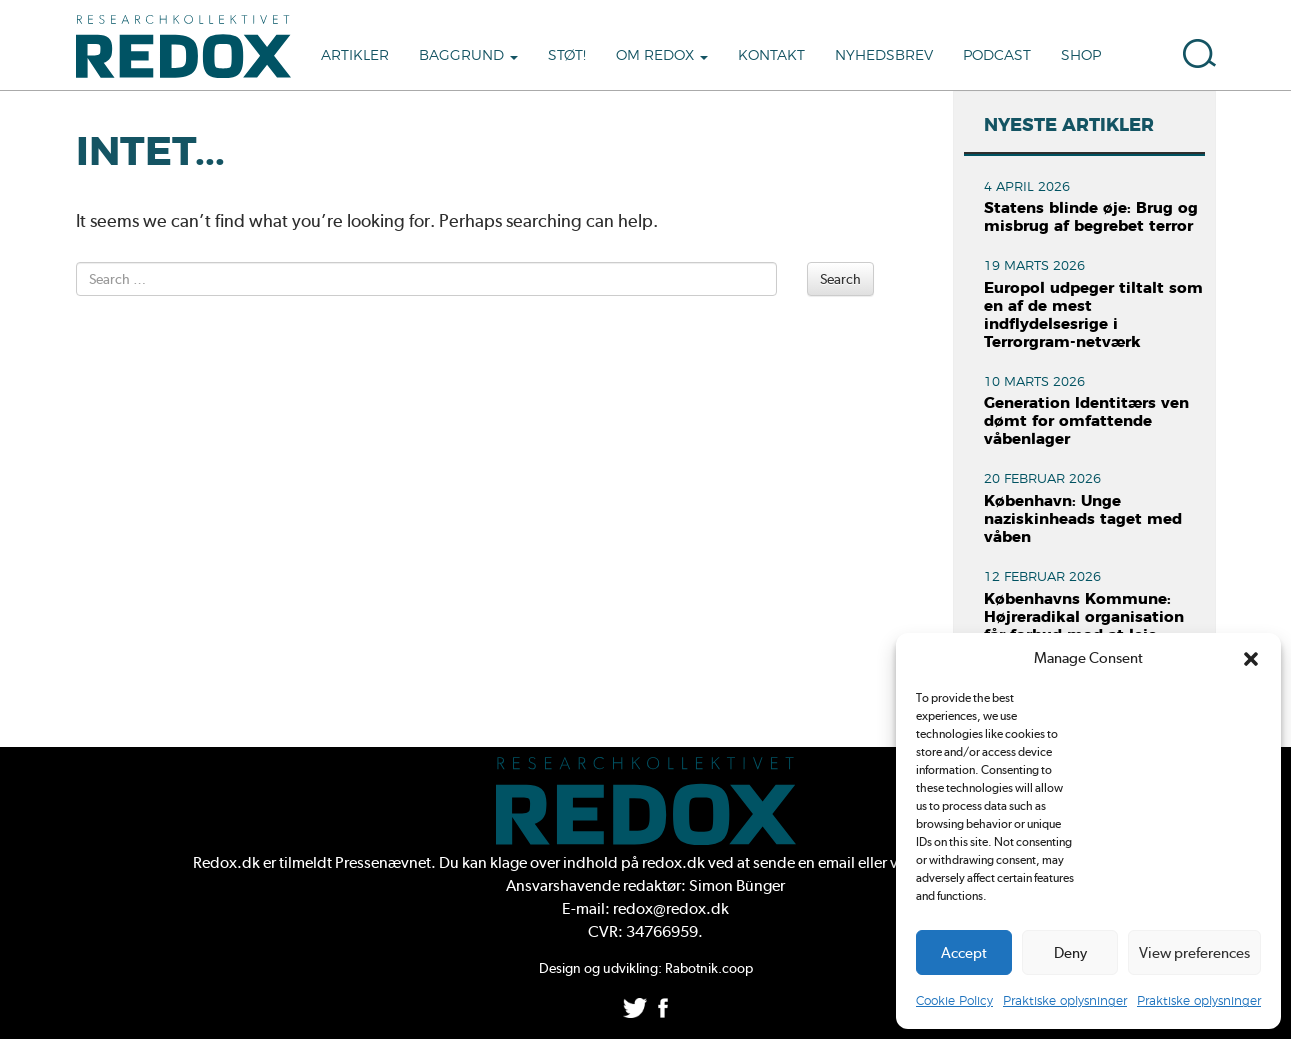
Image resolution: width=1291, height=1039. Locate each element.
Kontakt (771, 56)
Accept (964, 953)
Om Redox (662, 56)
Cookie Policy (954, 1001)
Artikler (355, 56)
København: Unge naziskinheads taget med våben (1083, 519)
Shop (1081, 56)
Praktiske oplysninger (1065, 1001)
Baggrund (468, 56)
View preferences (1194, 953)
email (836, 862)
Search (840, 279)
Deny (1070, 953)
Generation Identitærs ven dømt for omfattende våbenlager (1086, 421)
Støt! (567, 56)
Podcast (997, 56)
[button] (1251, 659)
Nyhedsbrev (884, 56)
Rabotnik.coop (709, 968)
